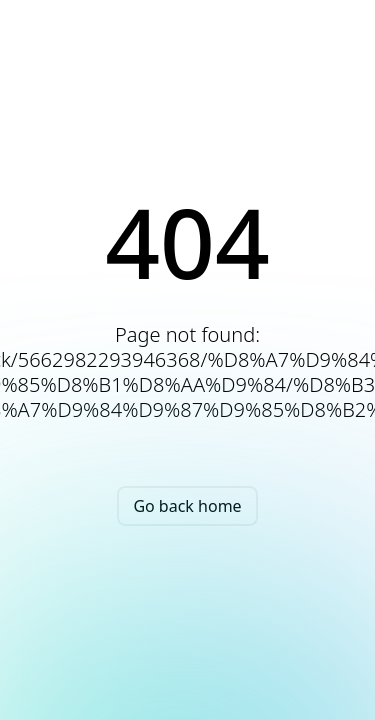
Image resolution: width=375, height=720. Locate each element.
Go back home (187, 506)
